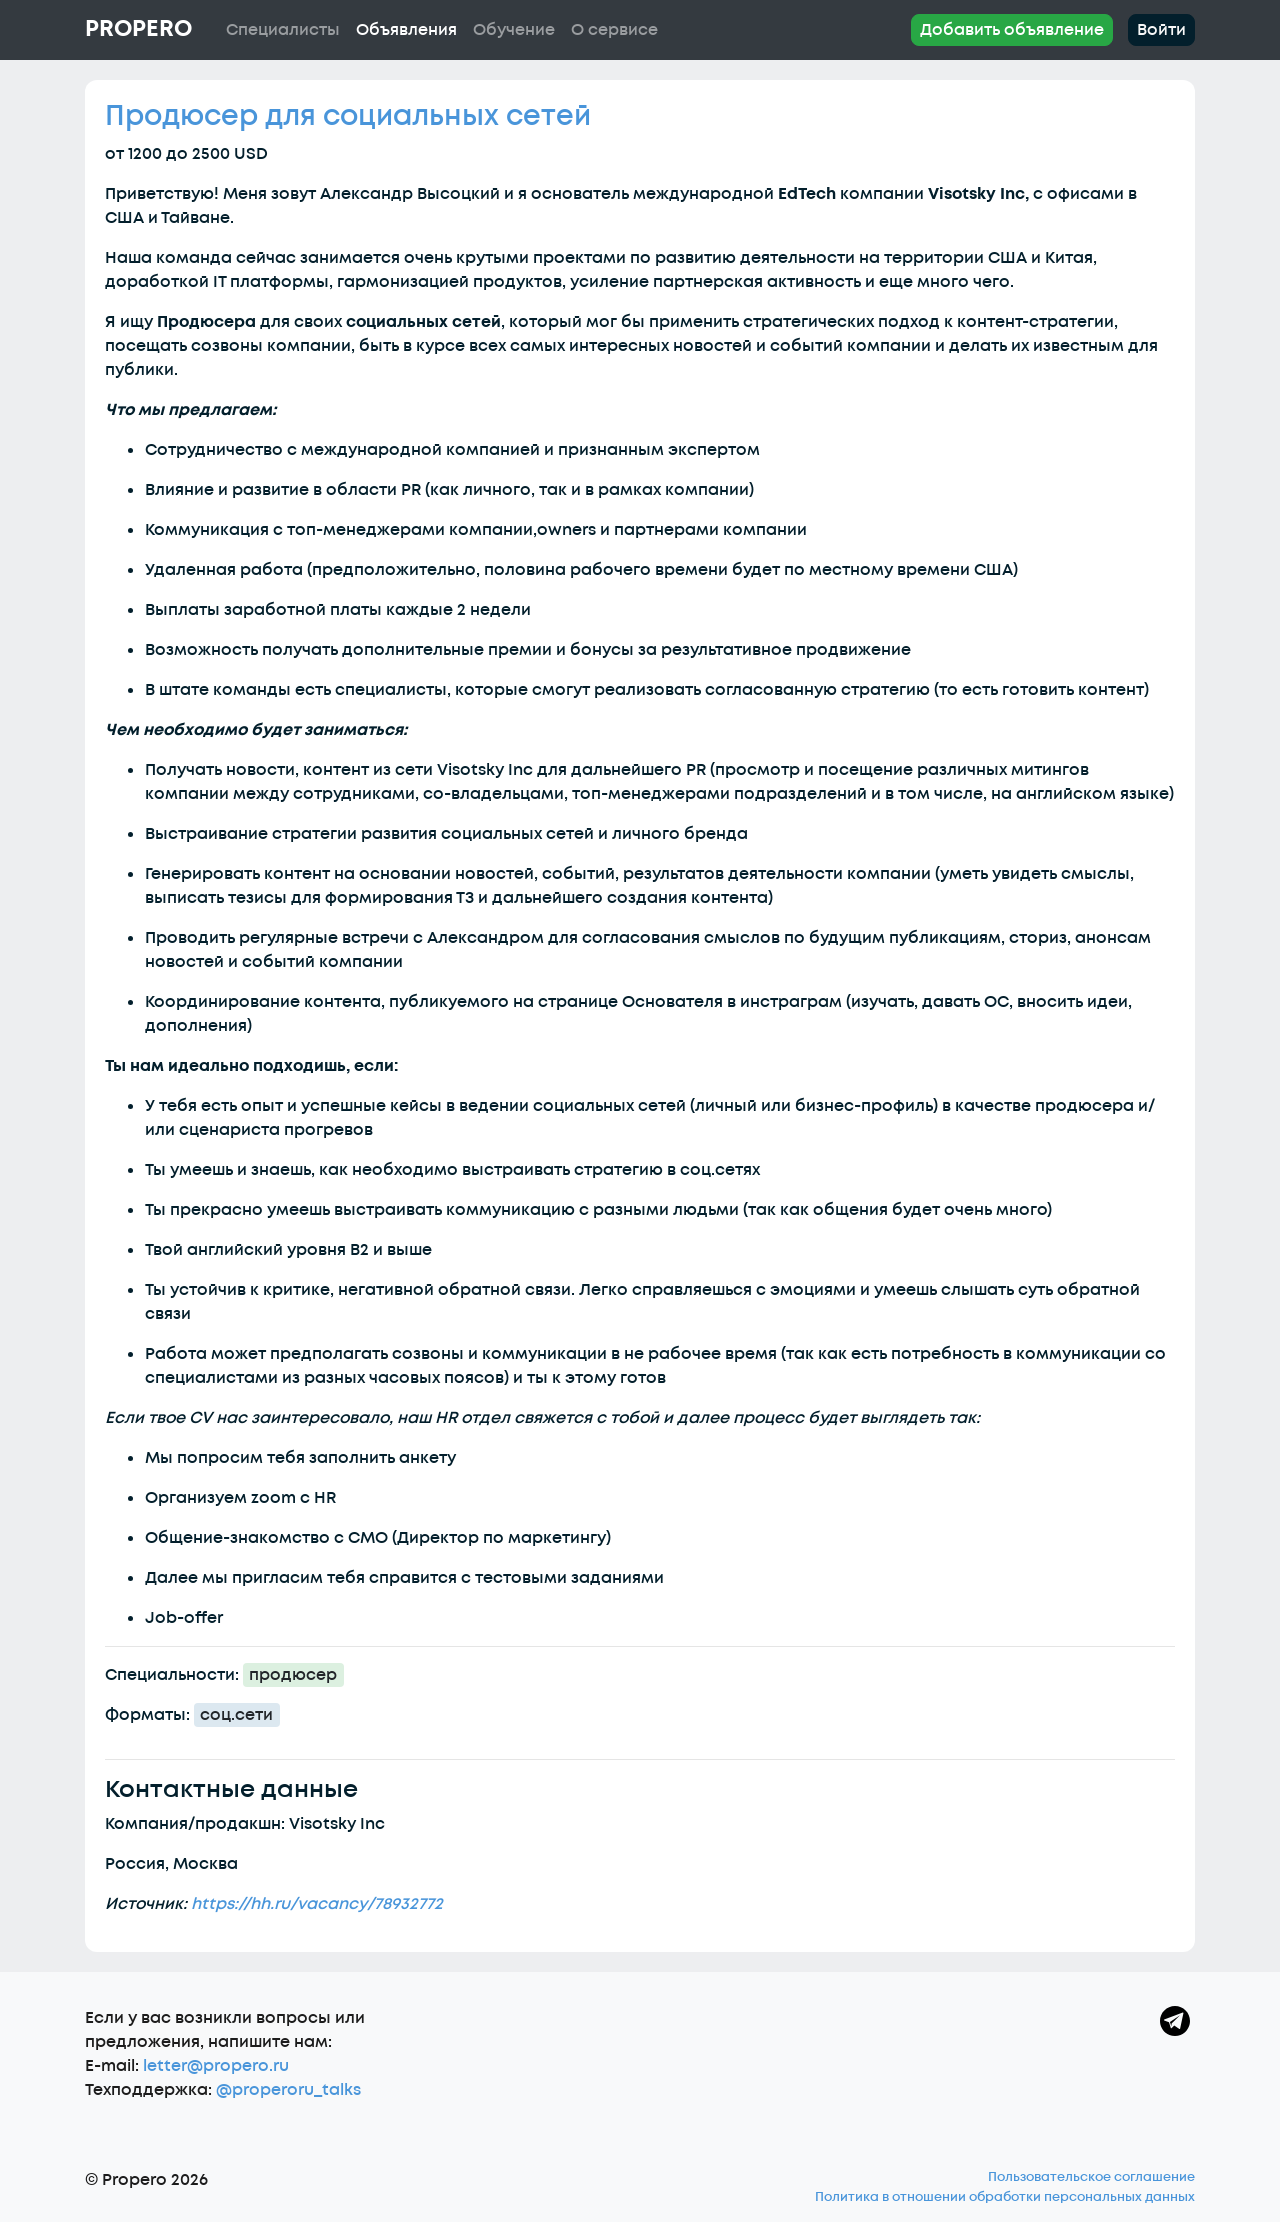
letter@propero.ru (216, 2066)
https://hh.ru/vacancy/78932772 (317, 1904)
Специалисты (283, 30)
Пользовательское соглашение (1091, 2177)
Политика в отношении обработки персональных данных (1005, 2197)
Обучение (514, 30)
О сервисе (614, 30)
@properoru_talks (288, 2090)
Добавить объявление (1012, 30)
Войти (1161, 30)
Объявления (406, 30)
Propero (138, 29)
